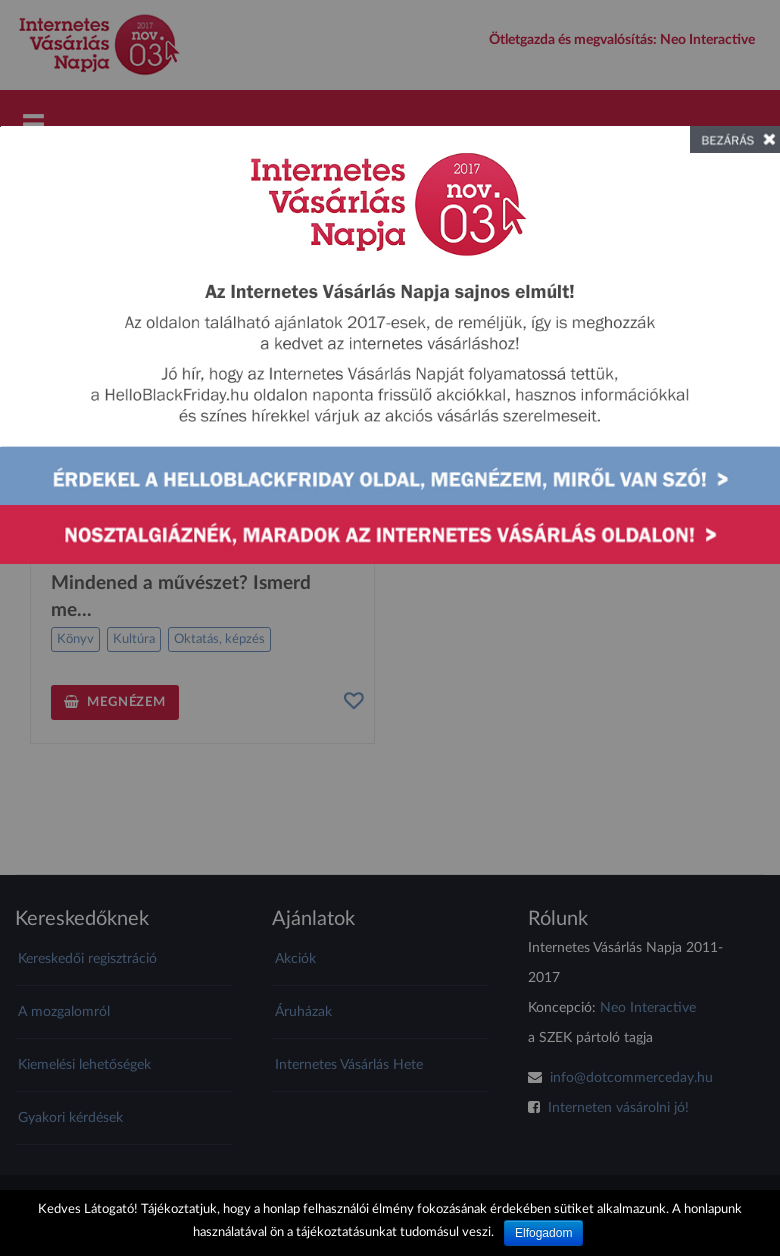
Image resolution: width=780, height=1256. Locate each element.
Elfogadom (543, 1233)
